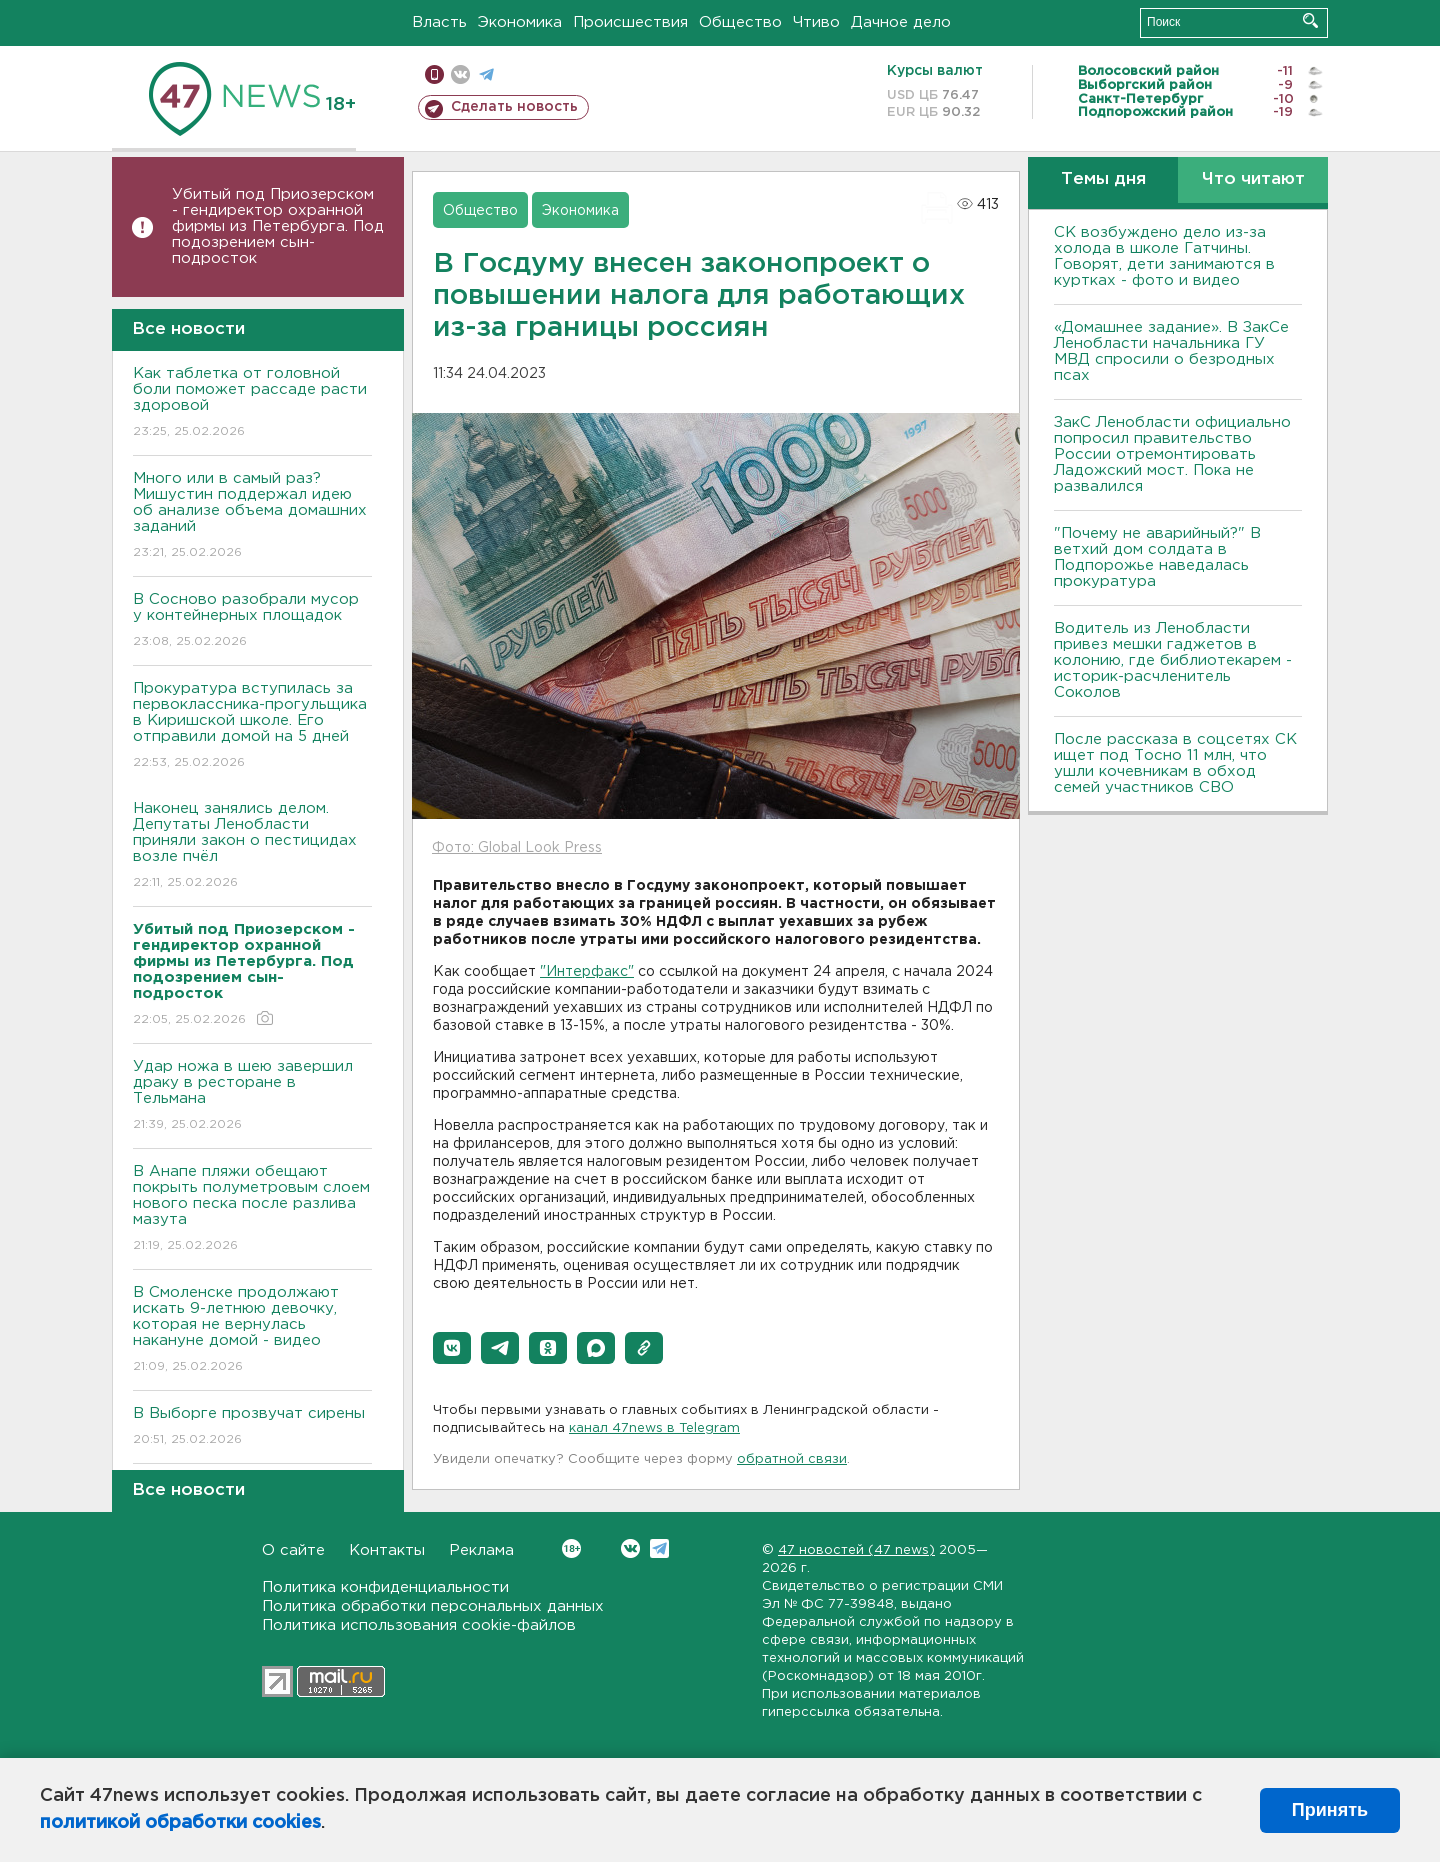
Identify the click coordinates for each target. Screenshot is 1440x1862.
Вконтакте (571, 1548)
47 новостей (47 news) (856, 1550)
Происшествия (630, 22)
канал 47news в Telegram (654, 1428)
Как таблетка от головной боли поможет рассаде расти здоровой (252, 403)
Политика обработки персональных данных (433, 1606)
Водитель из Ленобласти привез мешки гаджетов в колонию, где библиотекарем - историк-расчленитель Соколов (1173, 660)
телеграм (486, 74)
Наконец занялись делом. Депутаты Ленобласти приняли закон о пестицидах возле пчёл (252, 846)
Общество (740, 22)
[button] (452, 1348)
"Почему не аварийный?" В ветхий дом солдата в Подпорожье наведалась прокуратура (1157, 557)
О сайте (293, 1550)
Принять (1330, 1810)
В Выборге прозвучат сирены (252, 1427)
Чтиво (816, 22)
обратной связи (792, 1459)
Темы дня (1103, 179)
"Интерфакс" (587, 972)
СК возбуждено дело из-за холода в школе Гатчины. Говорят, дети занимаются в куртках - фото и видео (1164, 256)
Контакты (387, 1550)
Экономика (520, 22)
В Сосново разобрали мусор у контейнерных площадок (252, 621)
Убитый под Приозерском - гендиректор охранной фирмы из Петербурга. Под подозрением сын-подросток (278, 226)
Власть (439, 22)
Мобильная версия (434, 74)
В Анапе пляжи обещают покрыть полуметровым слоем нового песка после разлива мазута (252, 1209)
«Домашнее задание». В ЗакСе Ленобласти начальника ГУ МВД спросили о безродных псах (1171, 351)
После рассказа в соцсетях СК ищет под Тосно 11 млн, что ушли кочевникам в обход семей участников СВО (1175, 763)
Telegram (659, 1548)
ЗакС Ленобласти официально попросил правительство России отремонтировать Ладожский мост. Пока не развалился (1172, 454)
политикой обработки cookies (180, 1823)
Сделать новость (514, 107)
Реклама (481, 1550)
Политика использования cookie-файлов (419, 1625)
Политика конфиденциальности (385, 1587)
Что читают (1253, 179)
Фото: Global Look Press (517, 848)
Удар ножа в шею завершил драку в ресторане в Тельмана (252, 1096)
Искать (1310, 20)
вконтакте (460, 74)
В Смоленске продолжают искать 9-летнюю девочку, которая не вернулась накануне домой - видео (252, 1330)
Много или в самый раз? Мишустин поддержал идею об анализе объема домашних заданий (252, 516)
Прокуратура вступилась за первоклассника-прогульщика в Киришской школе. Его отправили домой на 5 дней (252, 726)
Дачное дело (901, 22)
